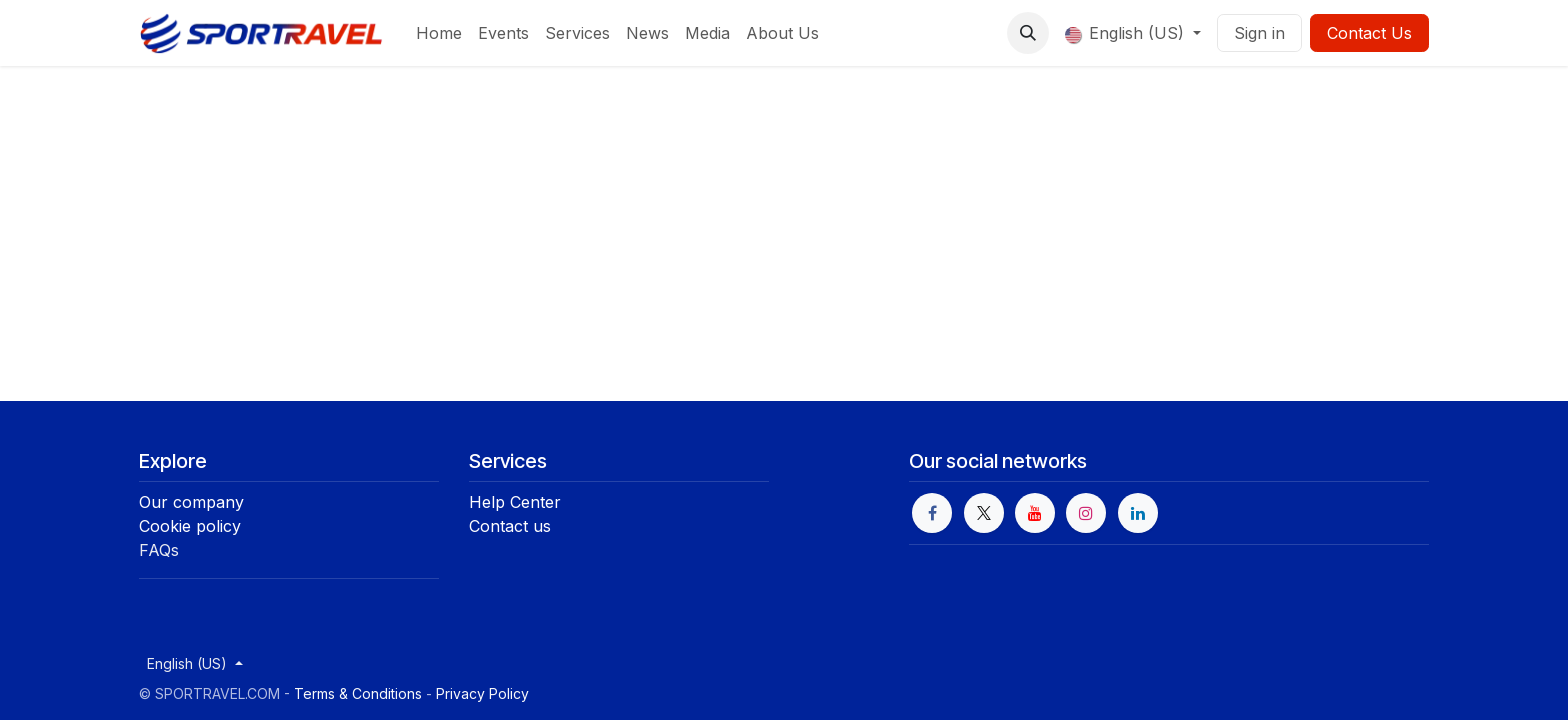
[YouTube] (1035, 513)
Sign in (1259, 33)
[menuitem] (439, 33)
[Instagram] (1086, 513)
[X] (984, 513)
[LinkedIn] (1138, 513)
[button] (1028, 33)
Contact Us (1369, 33)
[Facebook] (932, 513)
